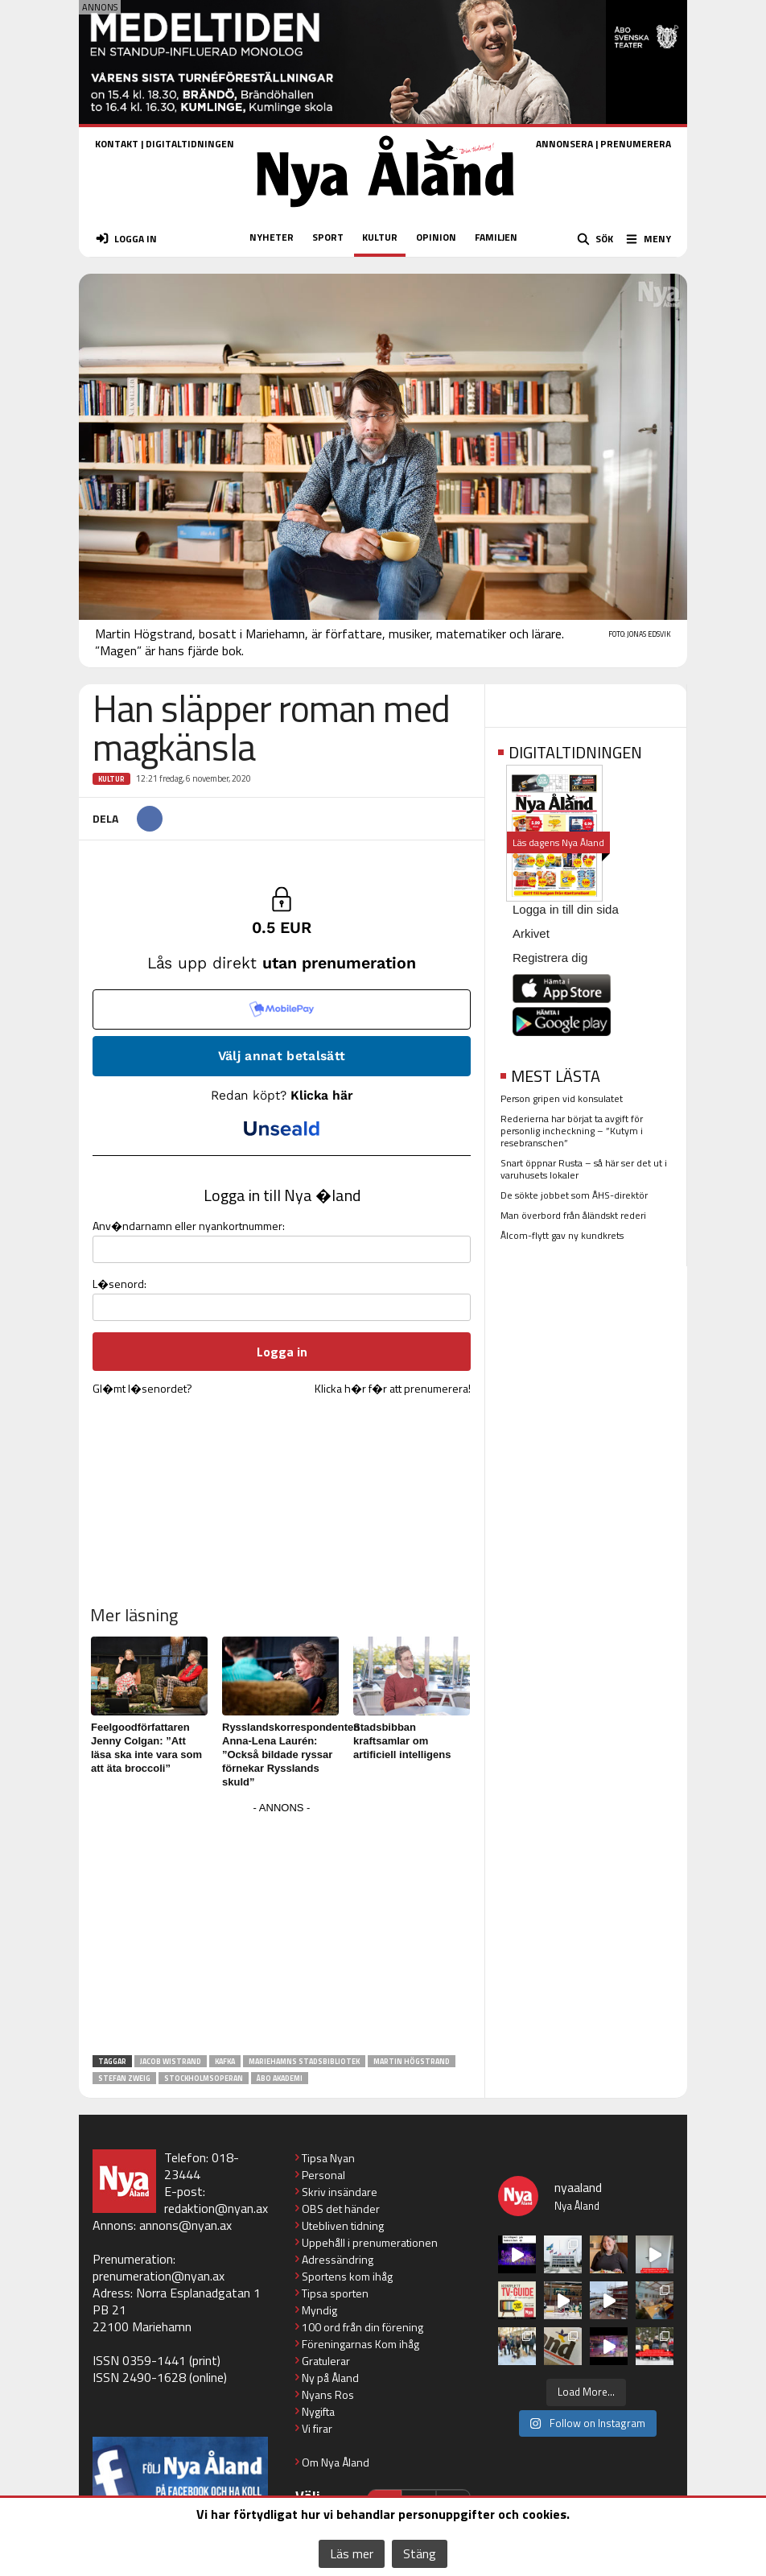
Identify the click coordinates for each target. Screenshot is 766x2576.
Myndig (319, 2309)
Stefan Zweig (124, 2078)
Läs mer (351, 2553)
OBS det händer (341, 2208)
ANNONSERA (564, 143)
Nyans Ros (328, 2394)
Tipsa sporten (335, 2293)
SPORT (328, 237)
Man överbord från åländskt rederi (573, 1215)
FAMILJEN (496, 237)
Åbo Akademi (280, 2078)
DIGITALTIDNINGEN (190, 143)
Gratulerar (326, 2360)
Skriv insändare (339, 2191)
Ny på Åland (330, 2377)
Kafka (225, 2061)
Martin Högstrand (411, 2061)
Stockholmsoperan (203, 2078)
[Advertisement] (282, 1931)
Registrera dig (550, 957)
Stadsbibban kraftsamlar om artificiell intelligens (402, 1741)
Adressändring (337, 2259)
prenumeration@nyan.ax (158, 2275)
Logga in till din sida (566, 909)
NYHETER (271, 237)
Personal (323, 2174)
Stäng (419, 2553)
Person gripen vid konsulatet (561, 1098)
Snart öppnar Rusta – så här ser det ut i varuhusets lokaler (583, 1169)
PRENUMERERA (635, 143)
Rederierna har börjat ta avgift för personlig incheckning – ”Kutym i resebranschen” (571, 1130)
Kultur (111, 779)
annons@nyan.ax (185, 2225)
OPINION (436, 237)
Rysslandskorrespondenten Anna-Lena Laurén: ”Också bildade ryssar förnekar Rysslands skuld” (291, 1754)
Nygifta (318, 2411)
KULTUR (379, 237)
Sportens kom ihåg (347, 2276)
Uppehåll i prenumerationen (370, 2242)
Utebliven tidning (343, 2225)
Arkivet (531, 933)
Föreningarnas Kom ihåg (360, 2343)
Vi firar (317, 2428)
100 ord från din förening (362, 2326)
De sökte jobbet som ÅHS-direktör (574, 1195)
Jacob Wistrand (170, 2061)
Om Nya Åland (335, 2462)
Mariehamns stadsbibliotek (304, 2061)
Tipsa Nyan (328, 2157)
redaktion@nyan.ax (216, 2208)
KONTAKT (116, 143)
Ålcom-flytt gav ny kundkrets (562, 1235)
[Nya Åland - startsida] (385, 212)
